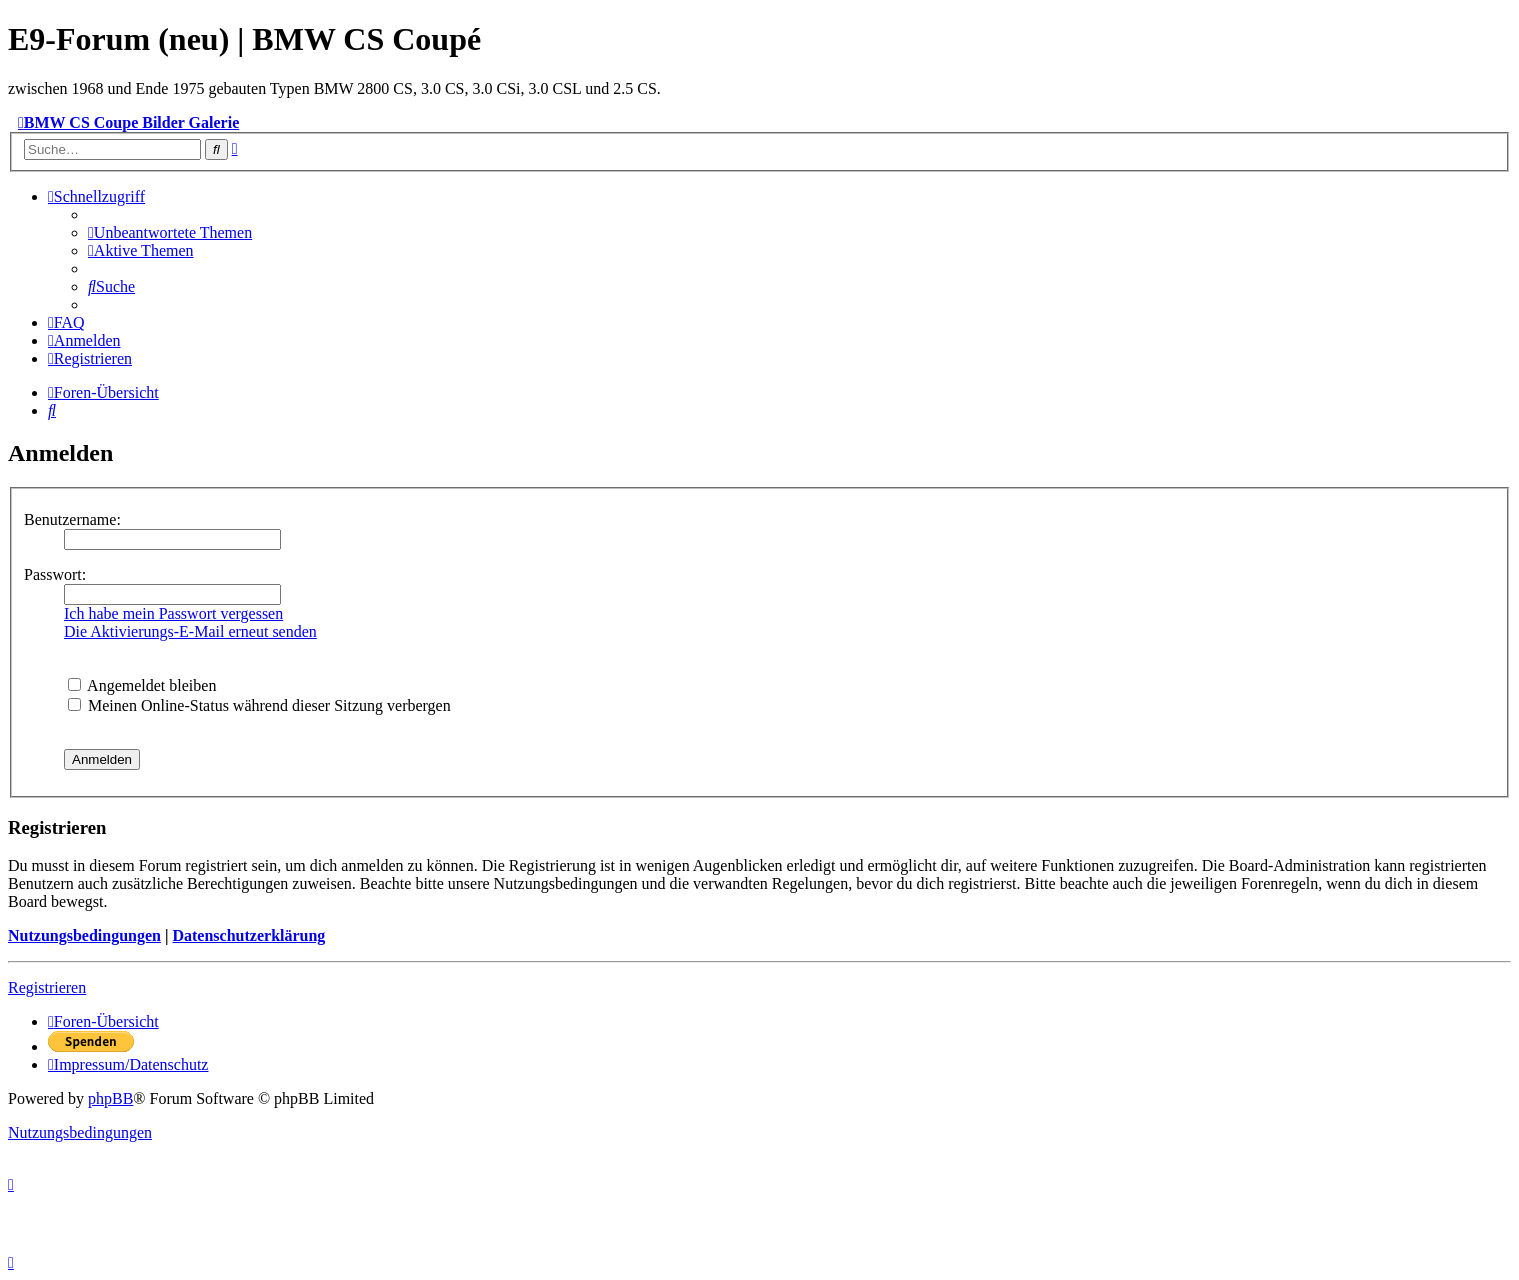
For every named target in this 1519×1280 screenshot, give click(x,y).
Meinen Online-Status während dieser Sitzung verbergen (259, 705)
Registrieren (47, 987)
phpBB (110, 1098)
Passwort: (55, 574)
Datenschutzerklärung (248, 935)
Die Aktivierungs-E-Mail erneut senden (190, 631)
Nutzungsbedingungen (84, 935)
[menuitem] (170, 232)
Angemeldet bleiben (142, 685)
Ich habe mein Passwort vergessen (173, 613)
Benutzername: (72, 519)
